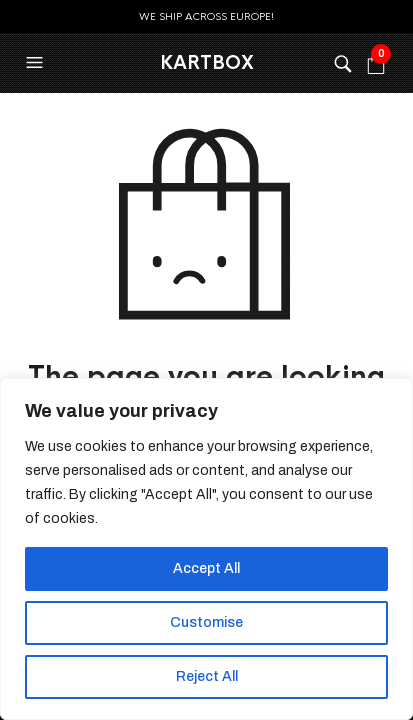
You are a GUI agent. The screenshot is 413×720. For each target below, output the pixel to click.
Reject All (207, 676)
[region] (206, 549)
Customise (206, 622)
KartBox (207, 63)
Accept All (206, 568)
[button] (37, 63)
